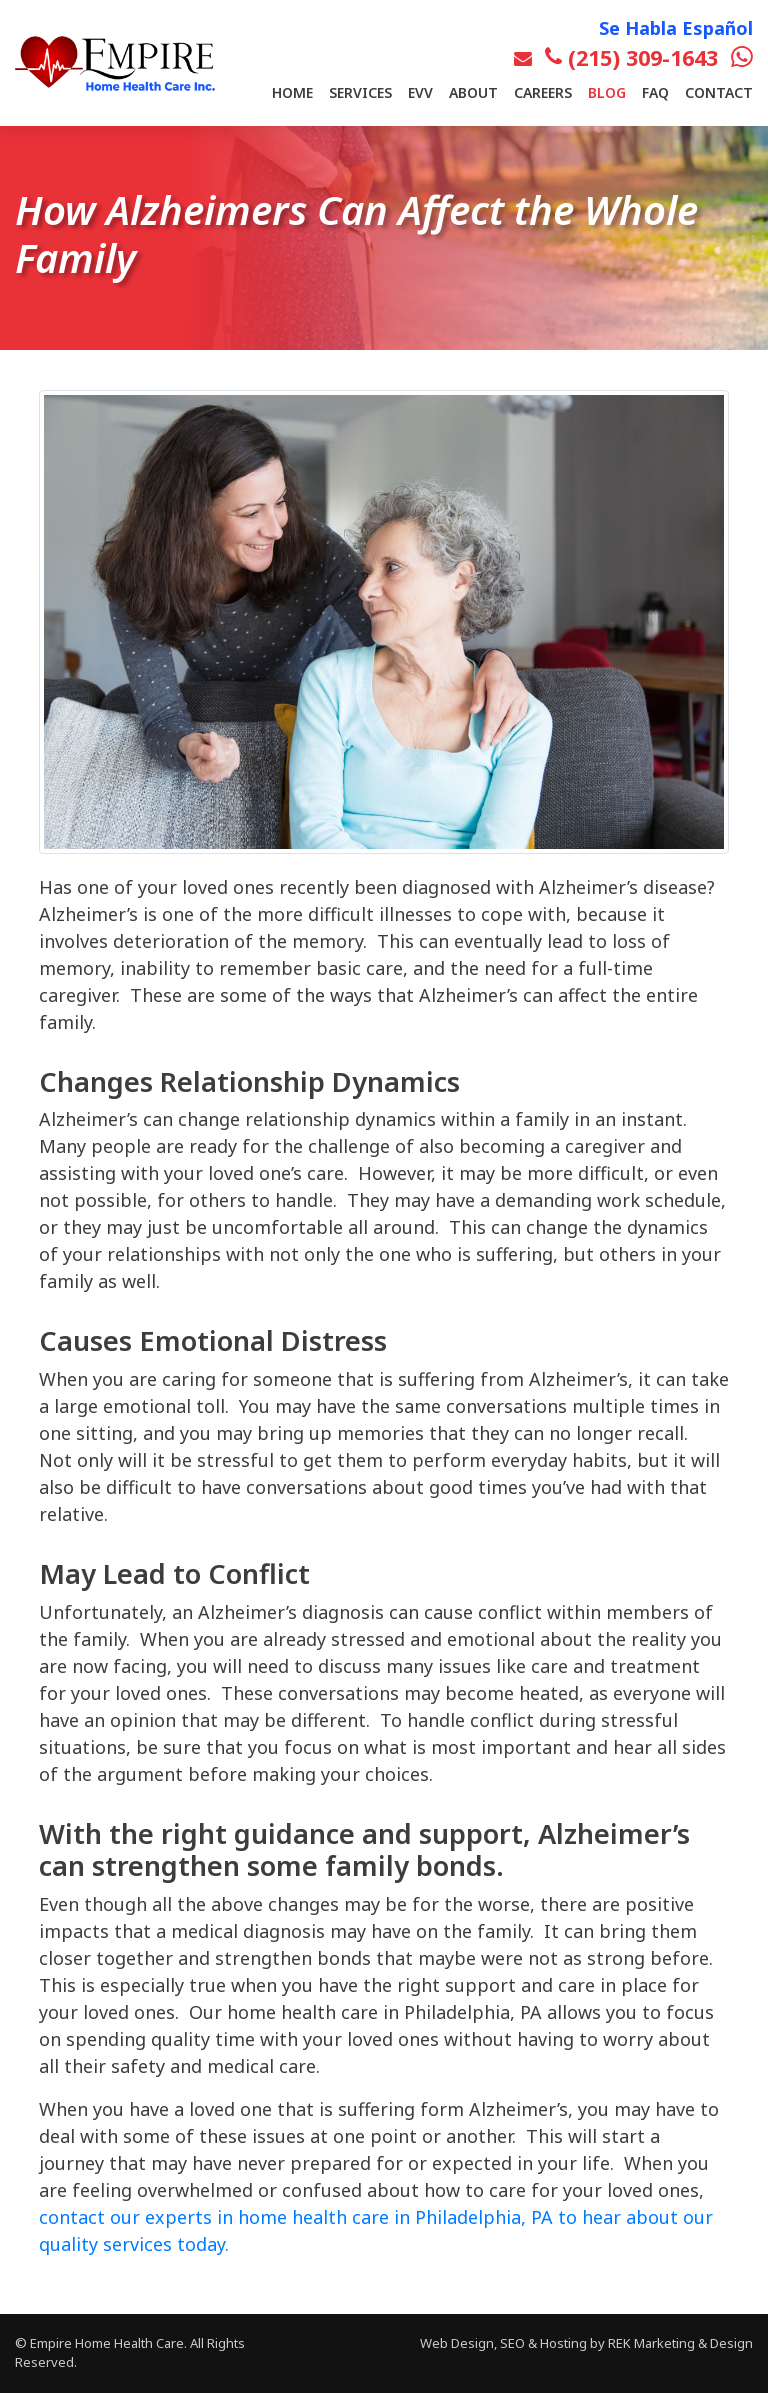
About (473, 92)
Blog (607, 92)
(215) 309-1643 (631, 57)
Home (292, 92)
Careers (543, 92)
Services (360, 92)
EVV (420, 92)
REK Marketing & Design (680, 2343)
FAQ (655, 92)
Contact (719, 92)
